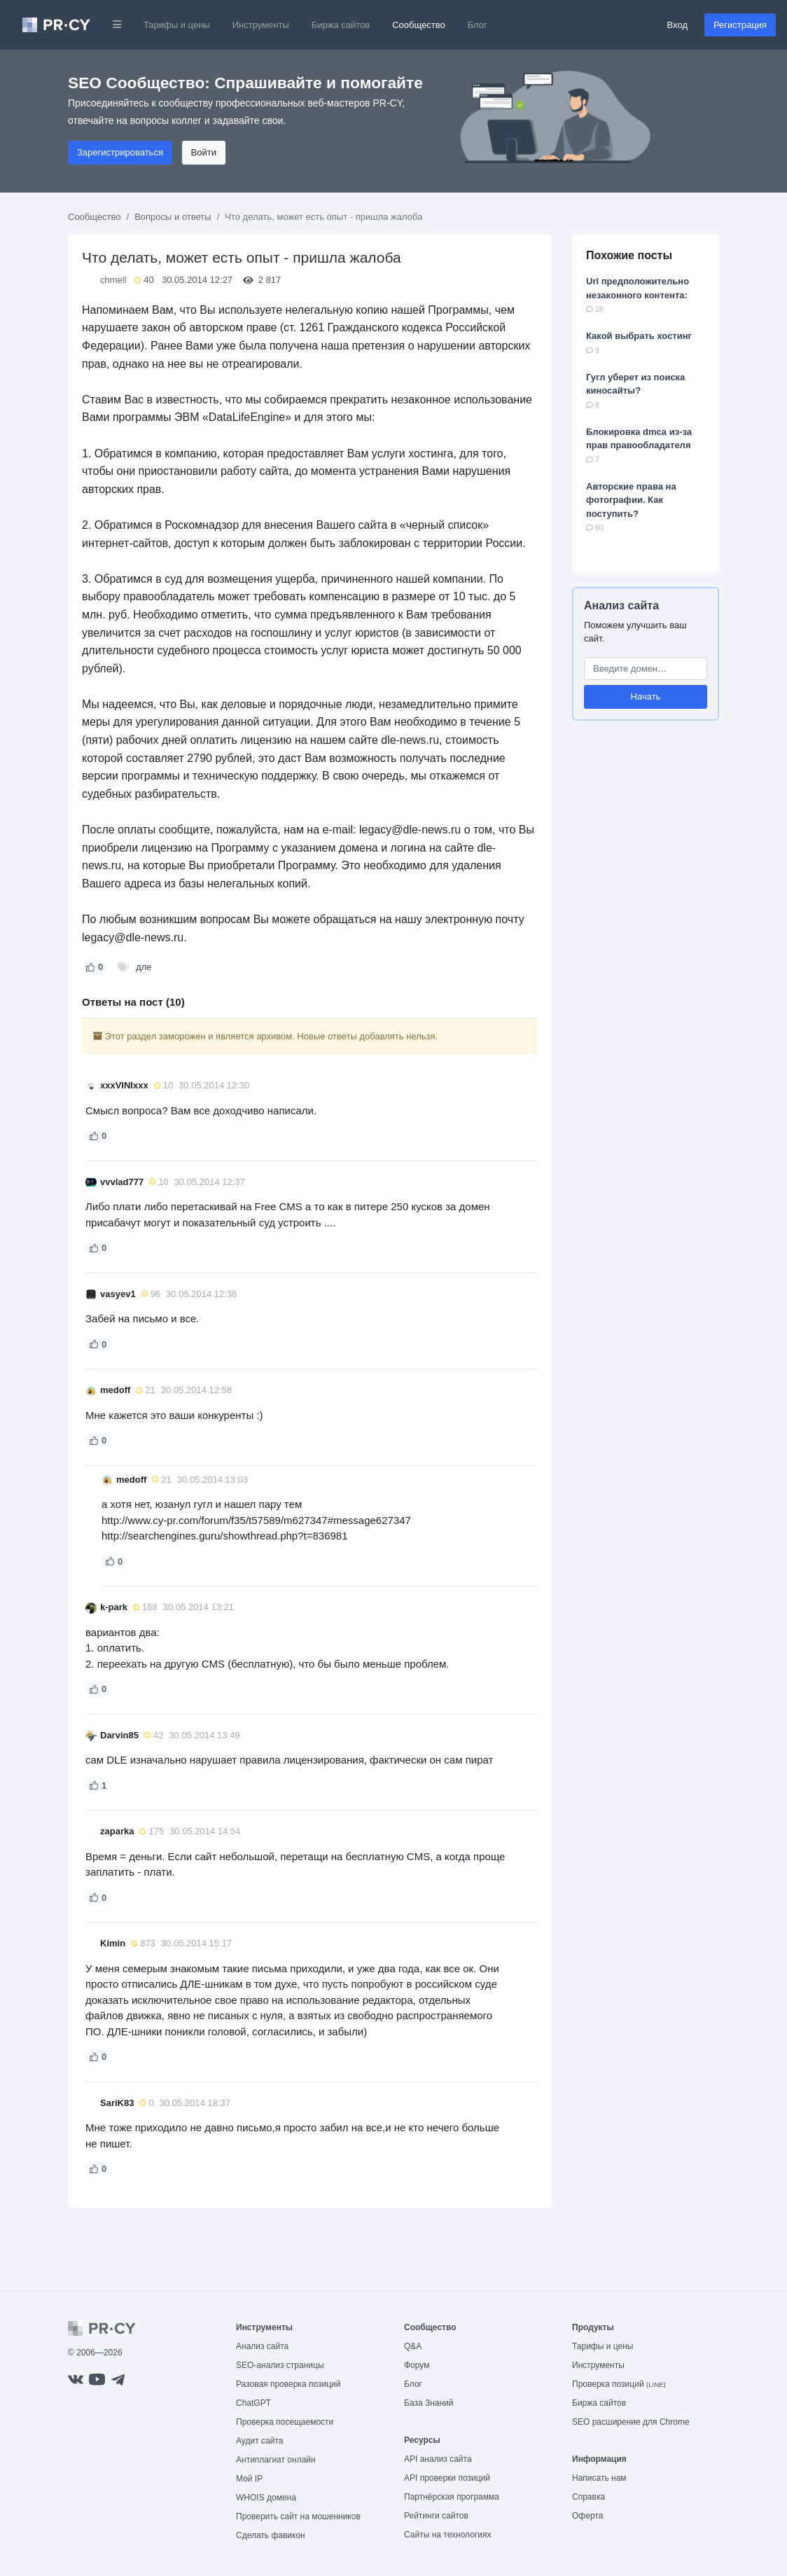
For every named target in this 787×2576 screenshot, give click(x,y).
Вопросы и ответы (172, 217)
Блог (477, 25)
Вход (677, 25)
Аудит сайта (259, 2441)
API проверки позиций (447, 2478)
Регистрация (740, 25)
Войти (203, 152)
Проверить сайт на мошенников (298, 2516)
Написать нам (599, 2478)
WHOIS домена (266, 2497)
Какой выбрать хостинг (639, 336)
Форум (416, 2365)
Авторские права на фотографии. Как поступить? (631, 500)
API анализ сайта (438, 2459)
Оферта (587, 2516)
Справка (588, 2497)
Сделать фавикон (270, 2535)
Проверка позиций (619, 2384)
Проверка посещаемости (284, 2422)
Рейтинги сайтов (436, 2516)
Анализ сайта (621, 605)
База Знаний (429, 2403)
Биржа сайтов (341, 25)
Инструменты (260, 25)
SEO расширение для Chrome (631, 2422)
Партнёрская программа (451, 2497)
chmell (113, 280)
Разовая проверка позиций (288, 2384)
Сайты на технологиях (447, 2535)
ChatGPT (253, 2403)
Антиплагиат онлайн (276, 2460)
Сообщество (418, 25)
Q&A (413, 2346)
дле (143, 967)
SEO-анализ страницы (280, 2365)
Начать (646, 696)
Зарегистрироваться (120, 152)
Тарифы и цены (177, 25)
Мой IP (249, 2479)
